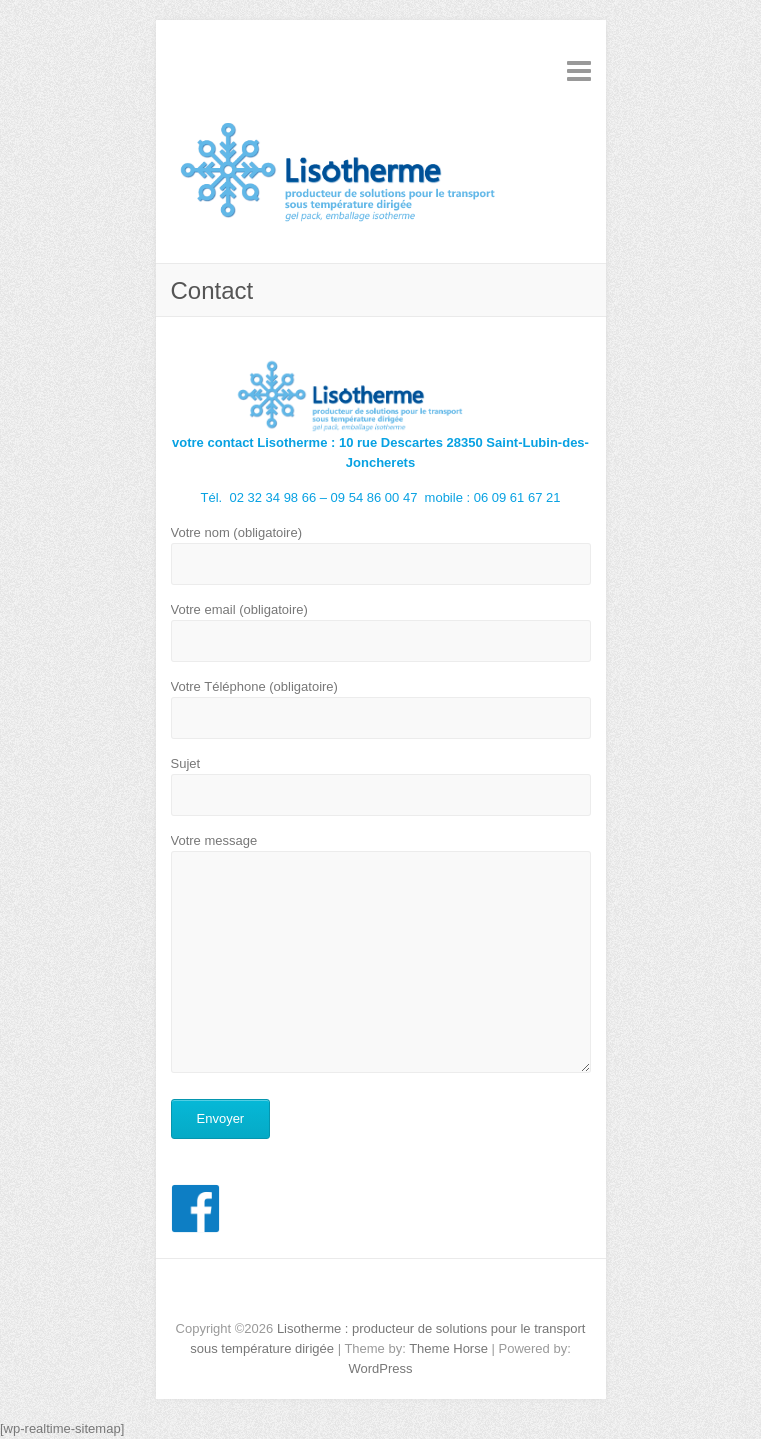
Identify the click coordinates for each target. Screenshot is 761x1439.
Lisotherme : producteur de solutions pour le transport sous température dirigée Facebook (381, 1294)
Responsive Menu (579, 70)
